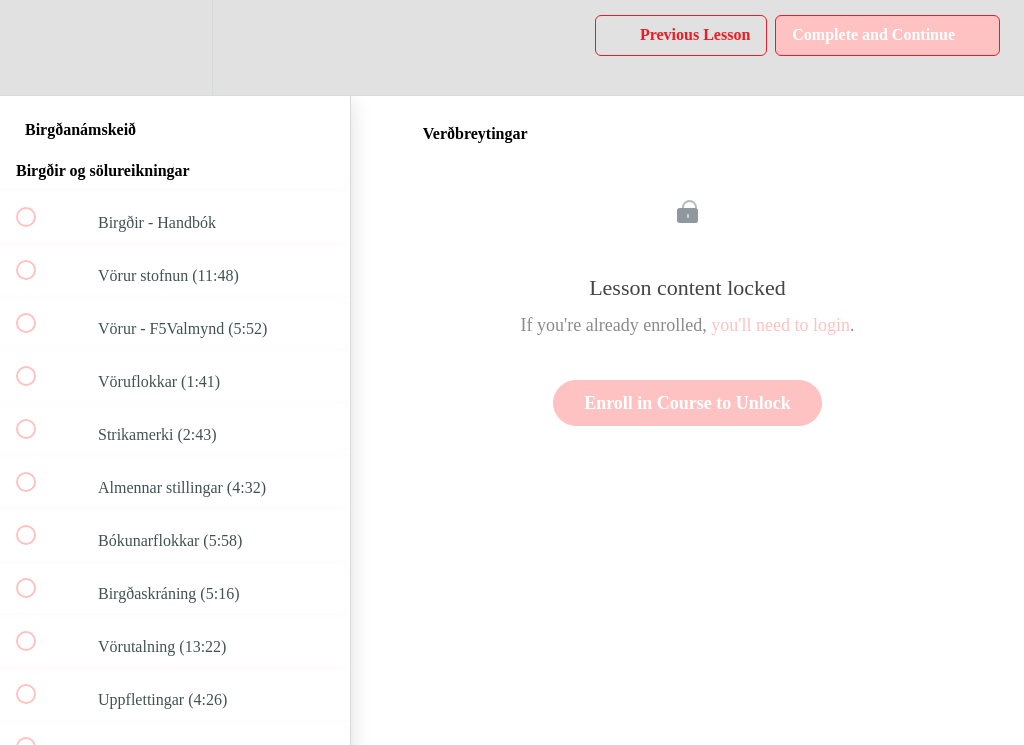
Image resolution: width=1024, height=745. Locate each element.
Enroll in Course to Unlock (687, 403)
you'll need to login (780, 325)
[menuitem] (175, 47)
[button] (37, 47)
